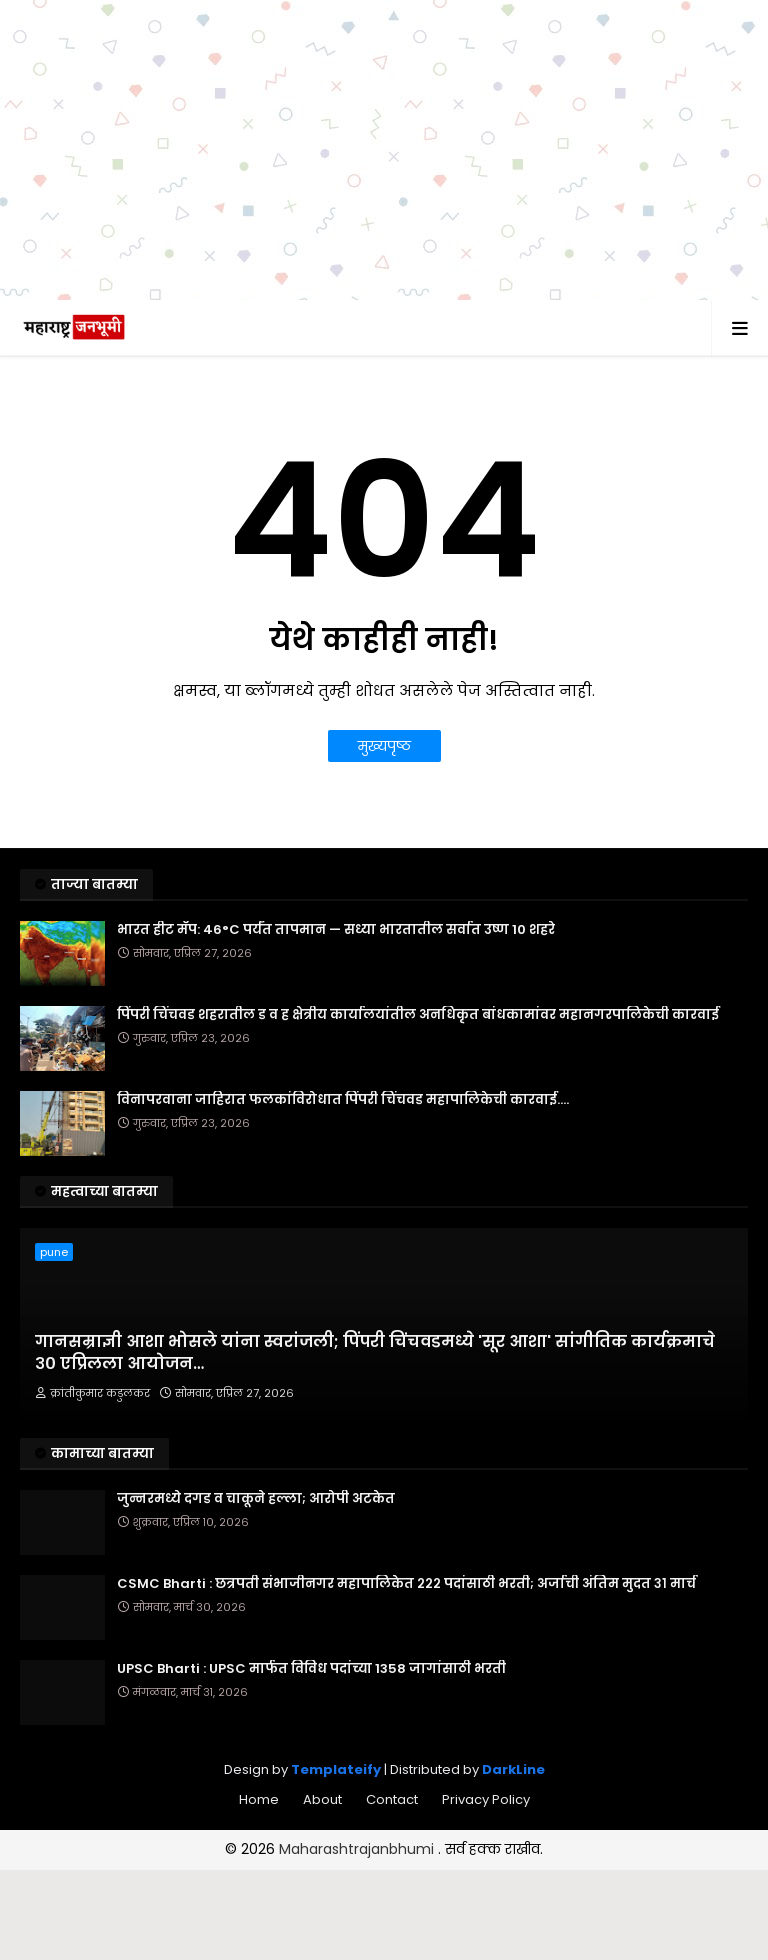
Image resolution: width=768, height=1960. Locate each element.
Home (259, 1799)
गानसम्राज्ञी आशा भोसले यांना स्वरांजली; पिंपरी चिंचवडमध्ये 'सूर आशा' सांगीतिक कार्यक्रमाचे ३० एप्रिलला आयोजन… (375, 1353)
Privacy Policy (486, 1799)
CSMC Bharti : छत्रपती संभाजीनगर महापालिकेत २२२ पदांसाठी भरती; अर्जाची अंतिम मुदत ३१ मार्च (406, 1584)
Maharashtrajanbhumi (358, 1849)
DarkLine (513, 1769)
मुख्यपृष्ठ (384, 746)
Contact (392, 1799)
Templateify (336, 1769)
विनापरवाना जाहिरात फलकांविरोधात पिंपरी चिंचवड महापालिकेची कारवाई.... (343, 1100)
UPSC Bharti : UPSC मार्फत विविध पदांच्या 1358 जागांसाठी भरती (311, 1669)
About (322, 1799)
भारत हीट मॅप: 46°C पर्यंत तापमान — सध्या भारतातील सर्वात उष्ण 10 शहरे (336, 930)
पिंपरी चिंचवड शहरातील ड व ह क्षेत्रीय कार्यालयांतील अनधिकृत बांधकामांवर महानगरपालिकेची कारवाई (418, 1015)
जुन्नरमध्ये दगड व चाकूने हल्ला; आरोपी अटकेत (256, 1499)
